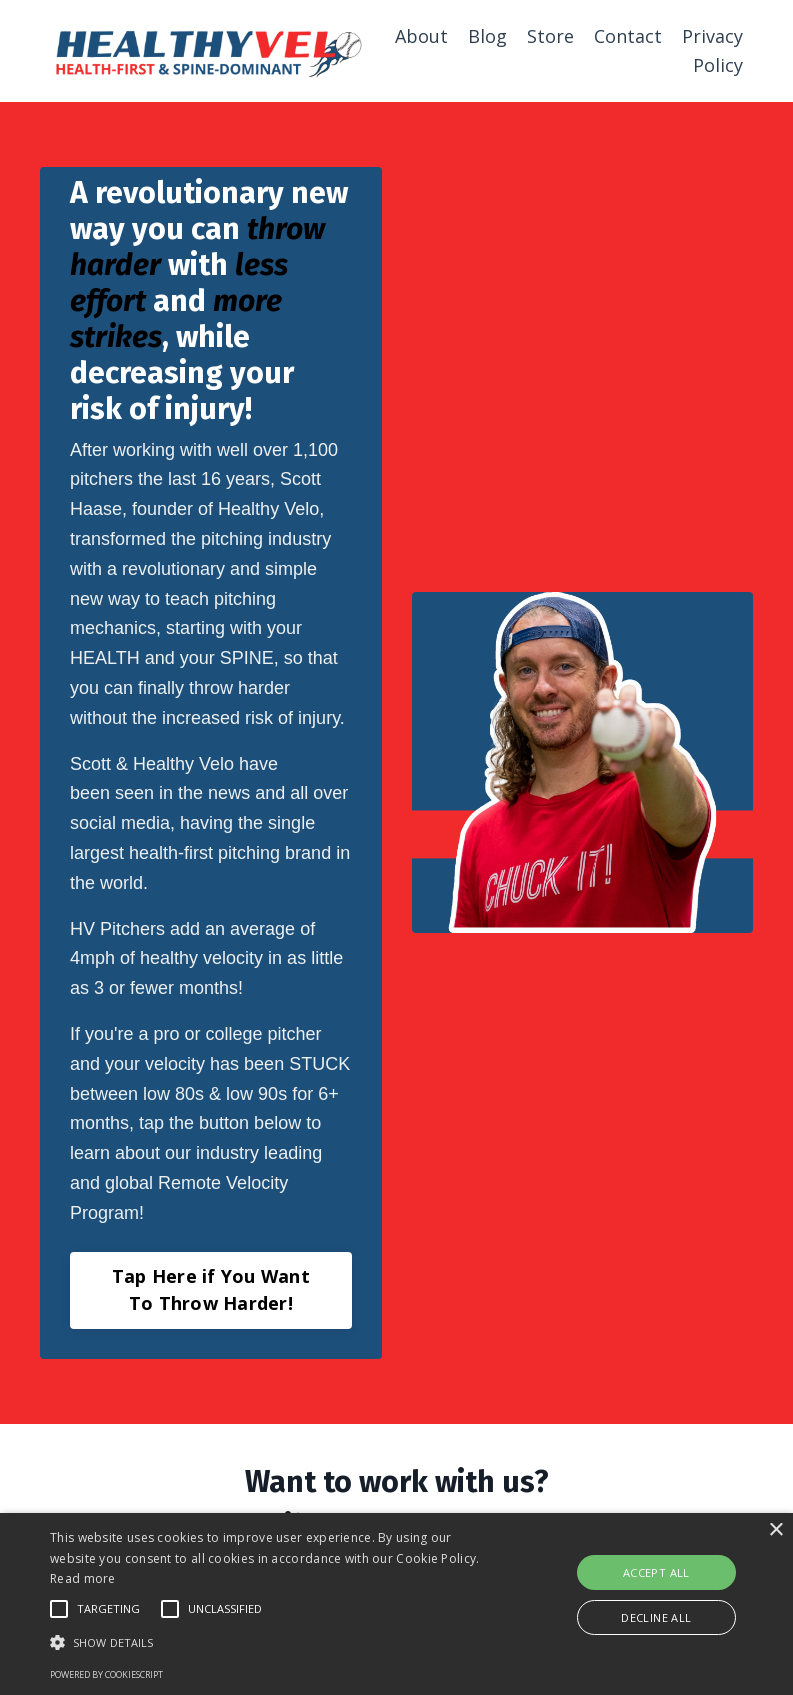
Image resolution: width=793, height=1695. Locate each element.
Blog (487, 36)
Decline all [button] (656, 1617)
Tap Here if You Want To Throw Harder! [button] (211, 1289)
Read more (83, 1578)
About (421, 36)
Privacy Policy (712, 50)
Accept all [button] (656, 1572)
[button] (275, 1642)
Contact (628, 36)
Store (550, 36)
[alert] (396, 1604)
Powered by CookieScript (106, 1674)
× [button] (775, 1530)
